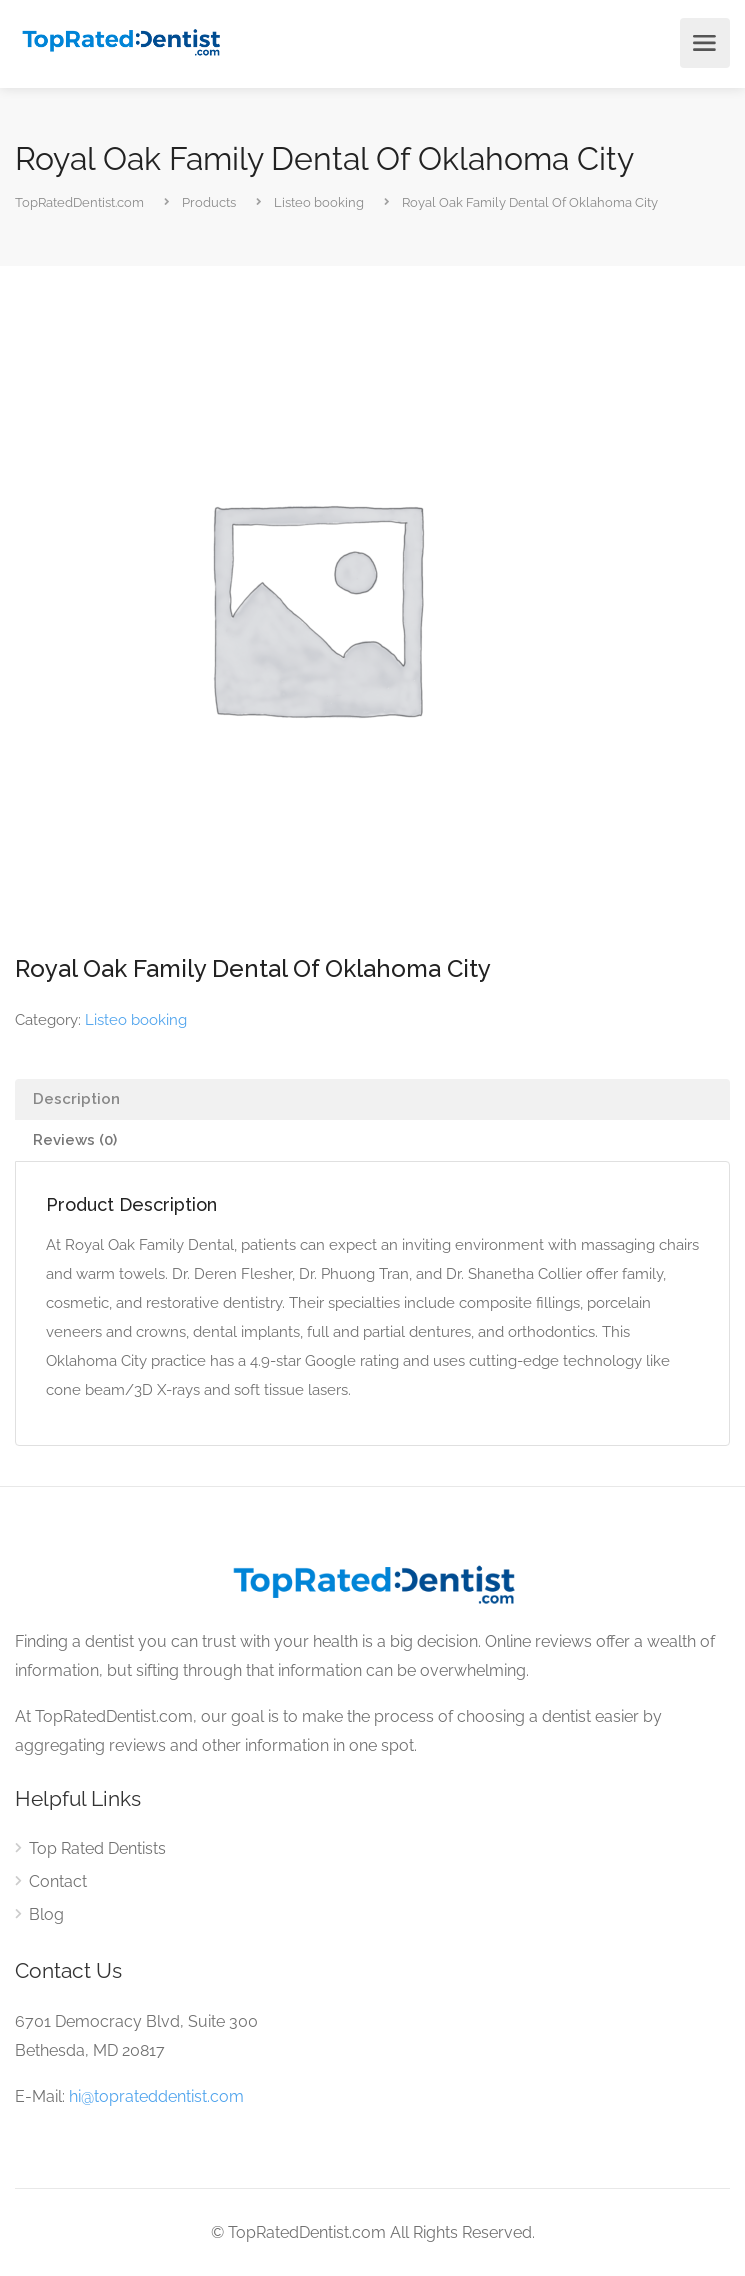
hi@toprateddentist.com (156, 2096)
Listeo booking (136, 1020)
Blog (46, 1914)
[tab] (372, 1099)
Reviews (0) (75, 1140)
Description (76, 1099)
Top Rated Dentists (97, 1848)
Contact (58, 1881)
